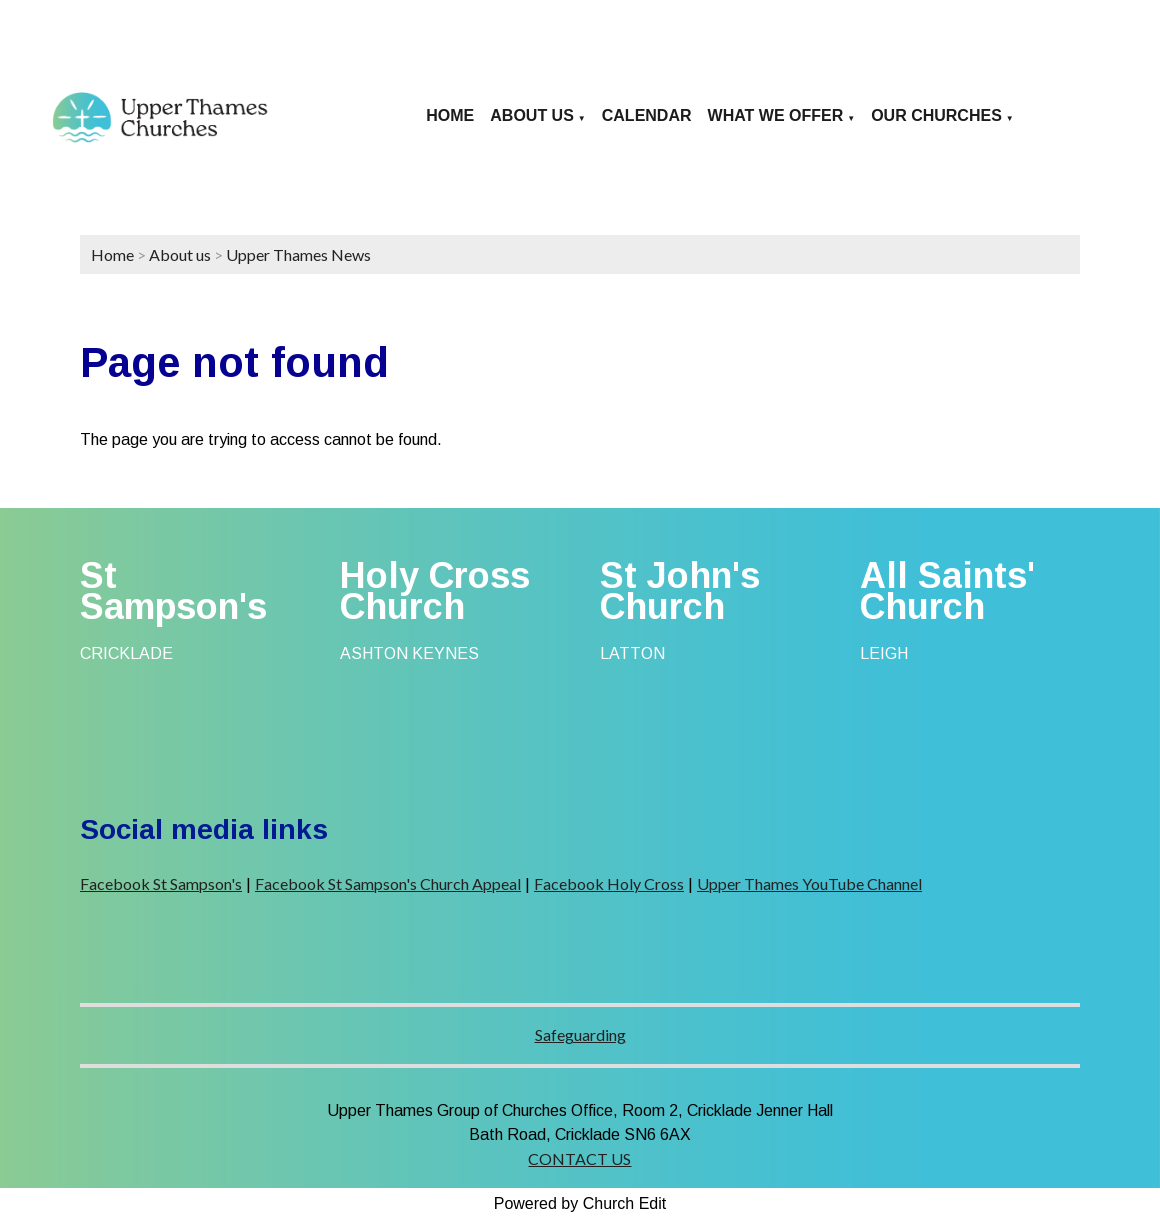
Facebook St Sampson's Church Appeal (388, 883)
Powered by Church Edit (580, 1203)
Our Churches (936, 115)
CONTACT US (579, 1158)
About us (532, 115)
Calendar (647, 115)
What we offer (776, 115)
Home (450, 115)
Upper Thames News (298, 254)
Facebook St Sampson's (161, 883)
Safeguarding (580, 1034)
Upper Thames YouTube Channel (809, 883)
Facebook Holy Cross (609, 883)
